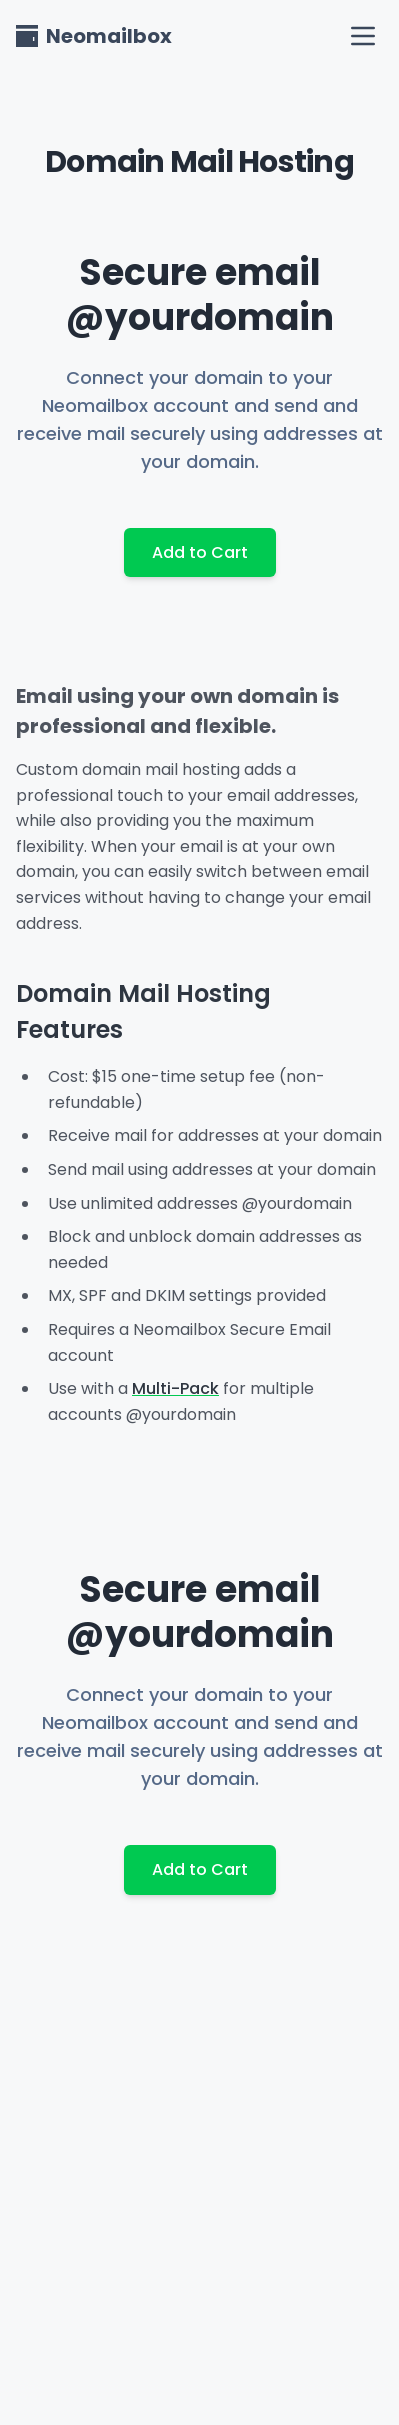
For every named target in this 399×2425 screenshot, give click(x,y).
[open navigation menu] (363, 36)
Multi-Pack (175, 1388)
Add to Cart (200, 552)
